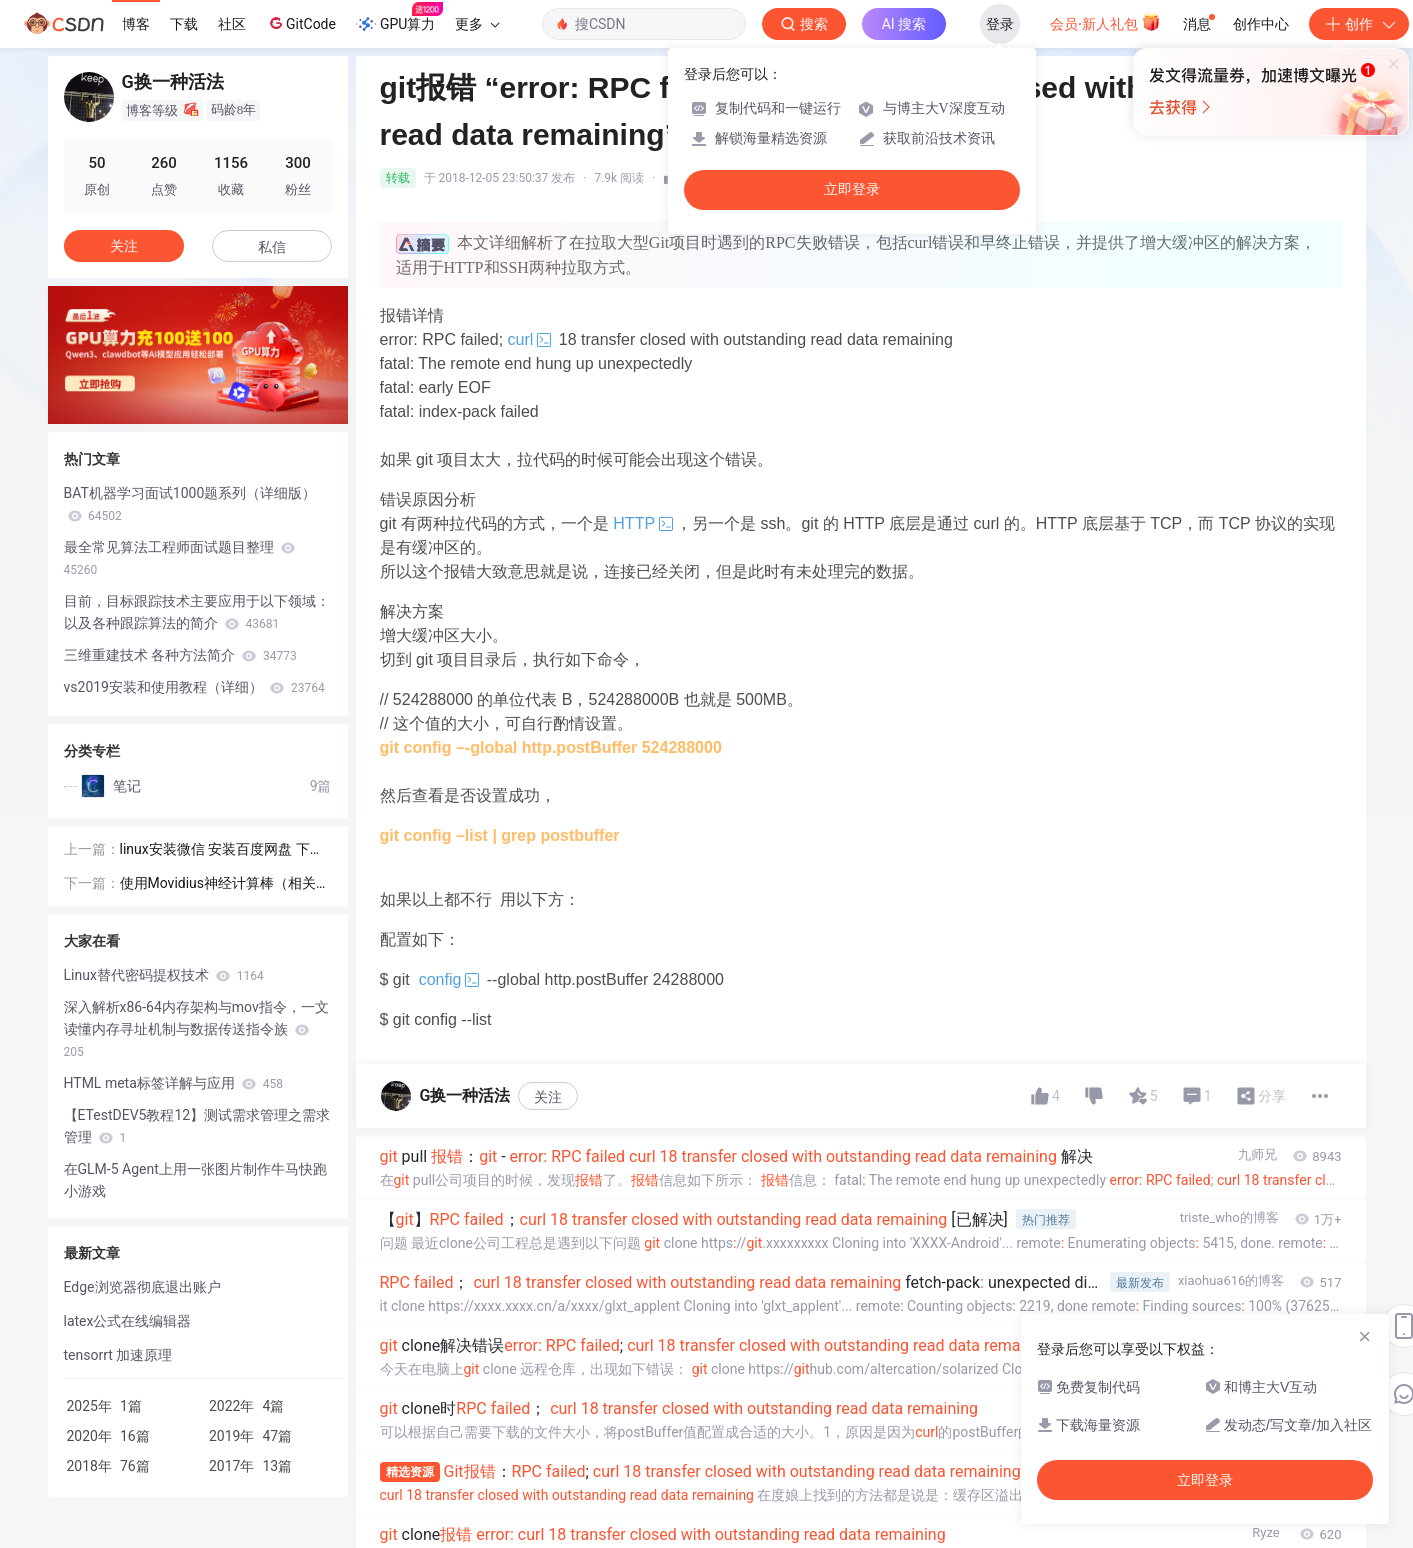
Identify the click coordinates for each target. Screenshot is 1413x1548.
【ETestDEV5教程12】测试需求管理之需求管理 (197, 1126)
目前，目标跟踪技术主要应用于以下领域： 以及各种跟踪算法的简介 (197, 612)
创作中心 (1261, 24)
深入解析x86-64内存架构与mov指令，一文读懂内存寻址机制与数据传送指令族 (196, 1029)
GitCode (301, 23)
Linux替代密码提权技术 (164, 975)
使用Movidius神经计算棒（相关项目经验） (225, 884)
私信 (272, 247)
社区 (232, 24)
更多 (477, 24)
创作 (1359, 24)
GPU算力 (399, 18)
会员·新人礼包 (1105, 22)
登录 (1000, 24)
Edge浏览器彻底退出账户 (142, 1287)
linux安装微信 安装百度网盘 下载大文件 (222, 850)
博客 (136, 24)
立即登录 (852, 189)
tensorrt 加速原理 (118, 1355)
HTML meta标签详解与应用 (173, 1083)
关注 (548, 1097)
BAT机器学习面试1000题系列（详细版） (190, 504)
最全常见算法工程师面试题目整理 (179, 558)
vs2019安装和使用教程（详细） (194, 687)
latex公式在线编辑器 (128, 1321)
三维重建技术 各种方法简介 (180, 655)
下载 (184, 24)
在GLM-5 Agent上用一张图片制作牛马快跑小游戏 (195, 1180)
